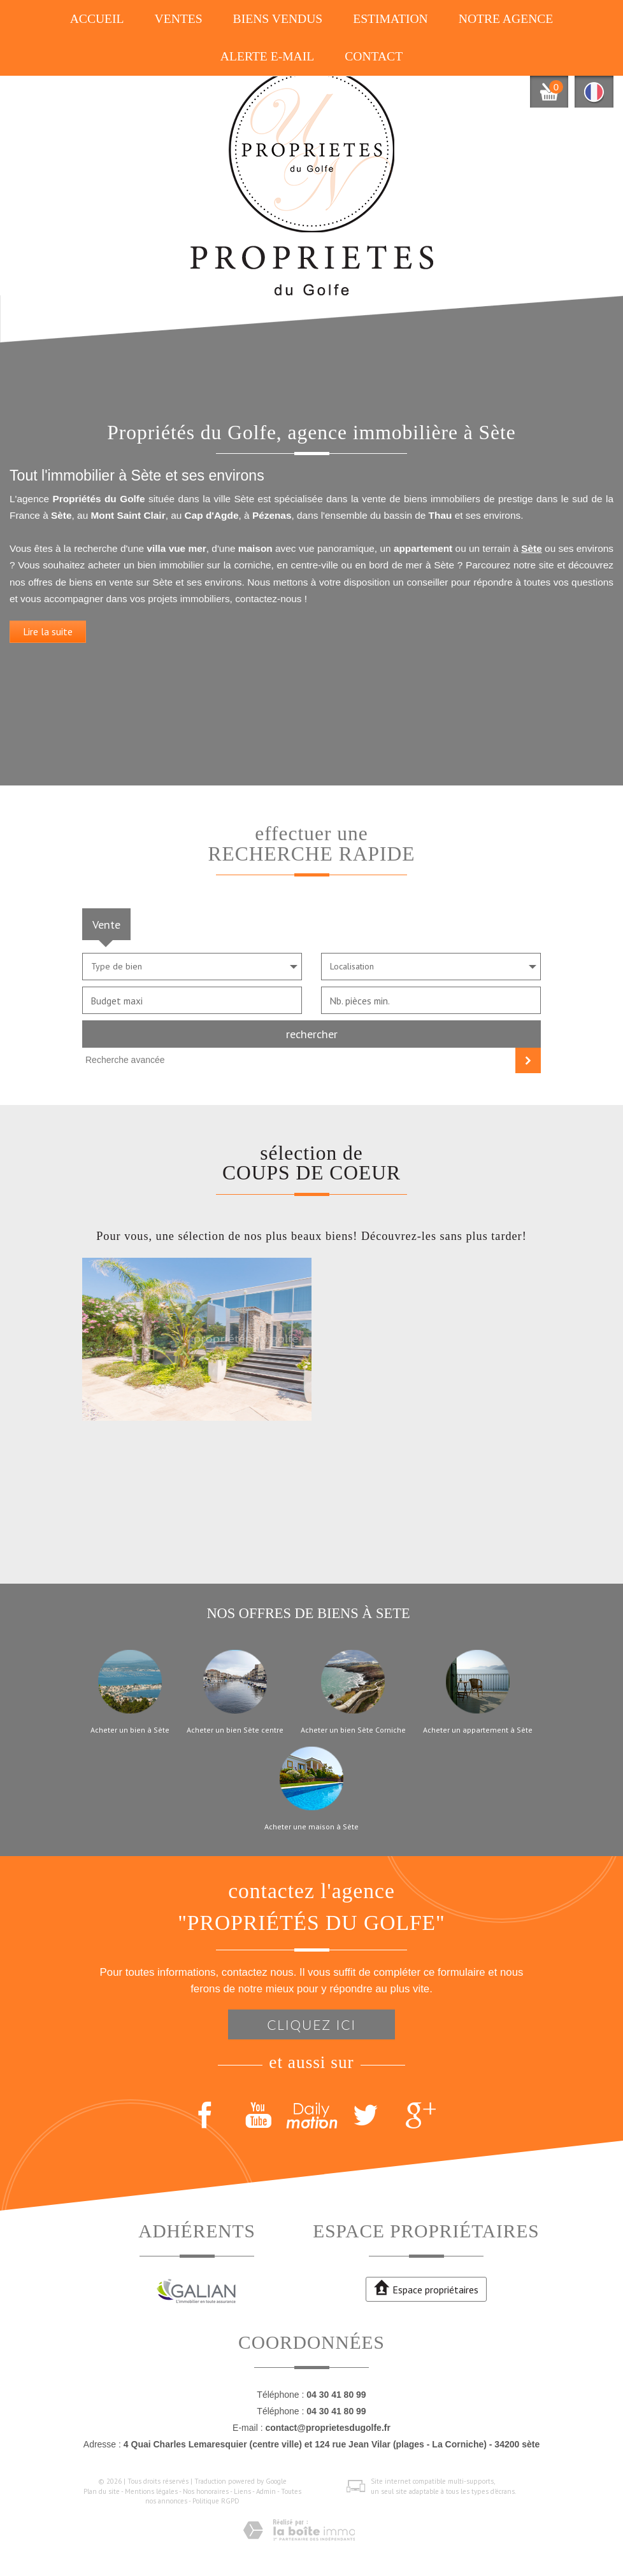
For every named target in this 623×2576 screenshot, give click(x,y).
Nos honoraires (206, 2491)
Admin (266, 2491)
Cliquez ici (311, 2024)
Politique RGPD (216, 2500)
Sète (531, 559)
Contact (374, 56)
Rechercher (312, 1033)
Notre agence (506, 18)
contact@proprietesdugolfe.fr (327, 2428)
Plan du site (101, 2491)
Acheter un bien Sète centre (235, 1730)
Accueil (97, 18)
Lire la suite (48, 642)
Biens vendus (278, 18)
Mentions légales (151, 2491)
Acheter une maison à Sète (311, 1827)
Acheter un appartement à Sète (478, 1730)
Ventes (179, 18)
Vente (106, 924)
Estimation (390, 18)
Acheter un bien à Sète (129, 1730)
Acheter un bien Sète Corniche (353, 1730)
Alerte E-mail (267, 56)
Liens (242, 2491)
